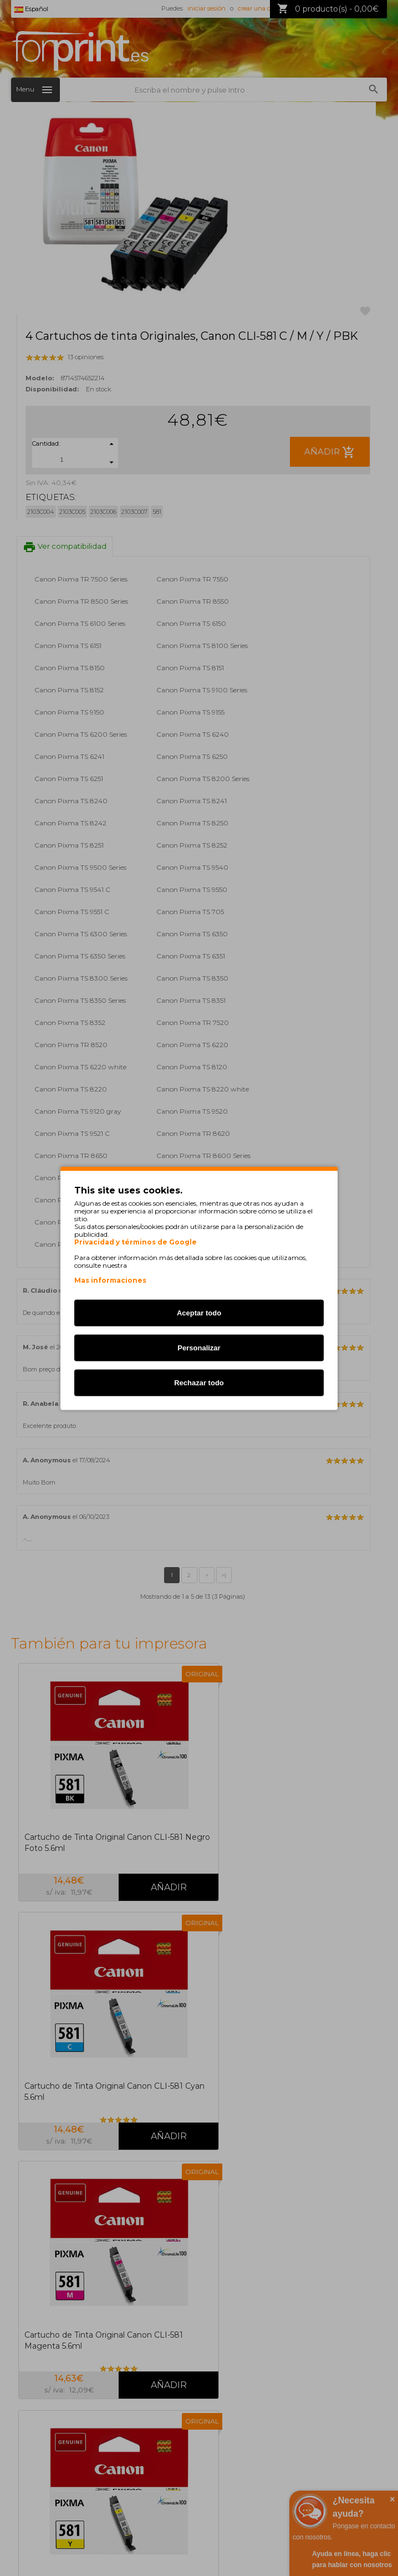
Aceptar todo (199, 1312)
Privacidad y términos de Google (135, 1242)
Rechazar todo (199, 1382)
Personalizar (198, 1347)
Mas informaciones (110, 1280)
